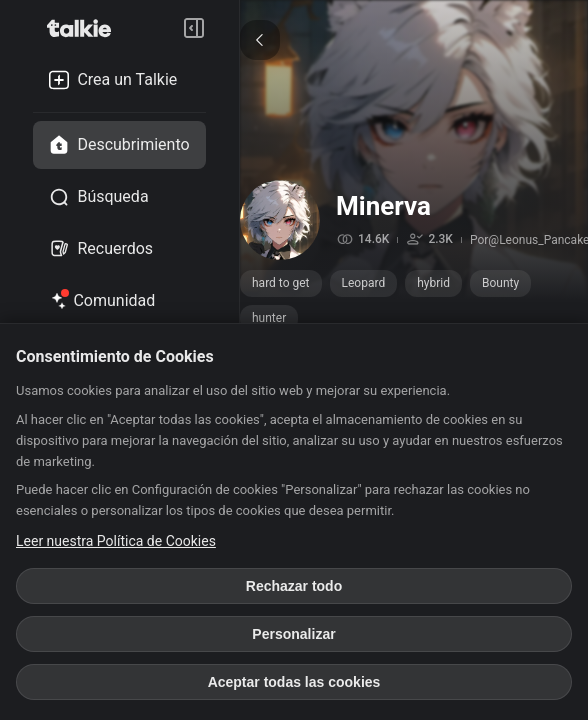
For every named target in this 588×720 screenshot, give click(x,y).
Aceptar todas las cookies (294, 682)
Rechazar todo (294, 586)
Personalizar (293, 634)
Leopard (364, 283)
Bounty (500, 283)
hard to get (281, 283)
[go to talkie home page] (85, 28)
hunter (269, 318)
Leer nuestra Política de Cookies (116, 541)
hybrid (433, 283)
